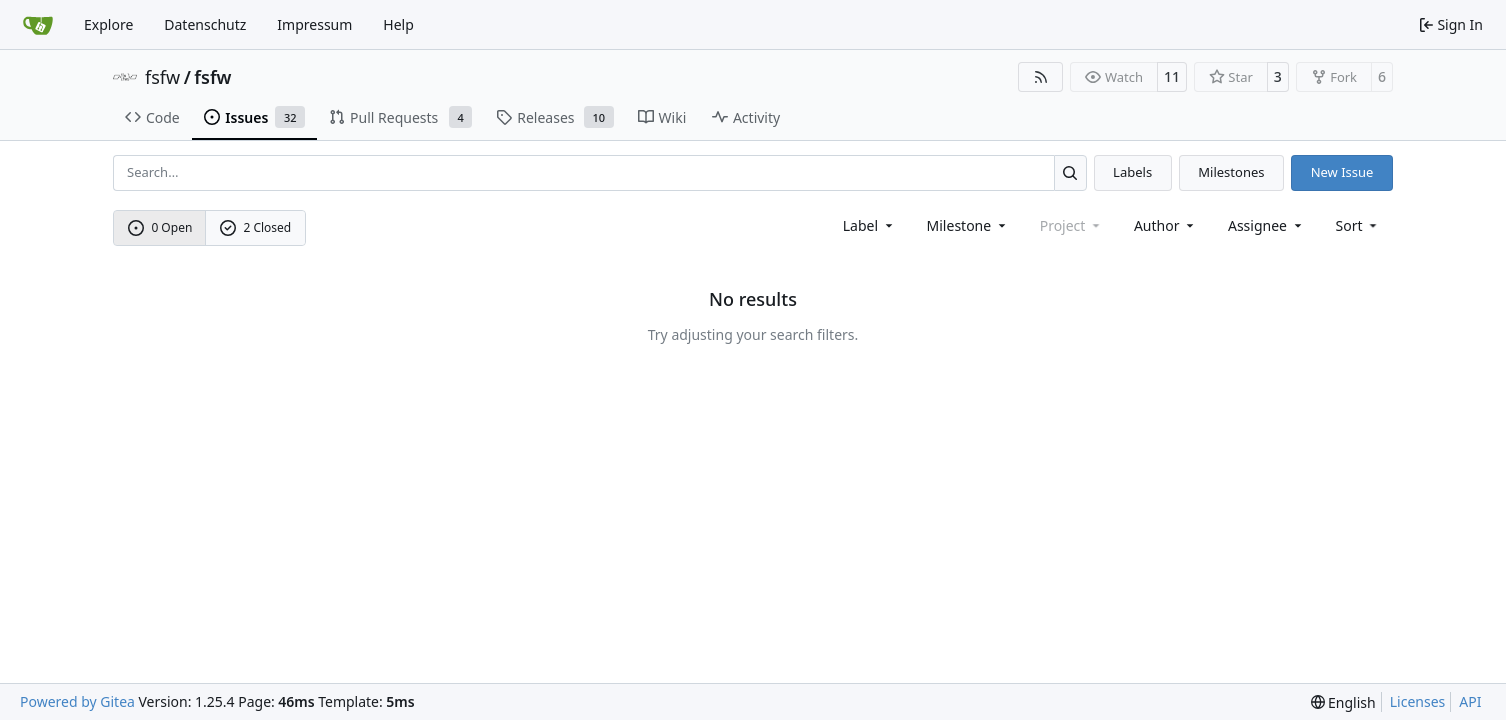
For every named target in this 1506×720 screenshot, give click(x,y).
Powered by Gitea (77, 701)
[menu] (1358, 225)
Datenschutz (205, 24)
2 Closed (256, 227)
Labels (1132, 172)
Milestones (1231, 172)
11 (1172, 76)
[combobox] (869, 225)
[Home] (38, 25)
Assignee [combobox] (1266, 225)
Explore (108, 24)
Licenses (1418, 701)
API (1470, 701)
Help (398, 24)
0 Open (160, 227)
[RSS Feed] (1041, 77)
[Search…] (1070, 172)
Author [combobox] (1165, 225)
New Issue (1342, 172)
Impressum (314, 24)
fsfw (162, 77)
